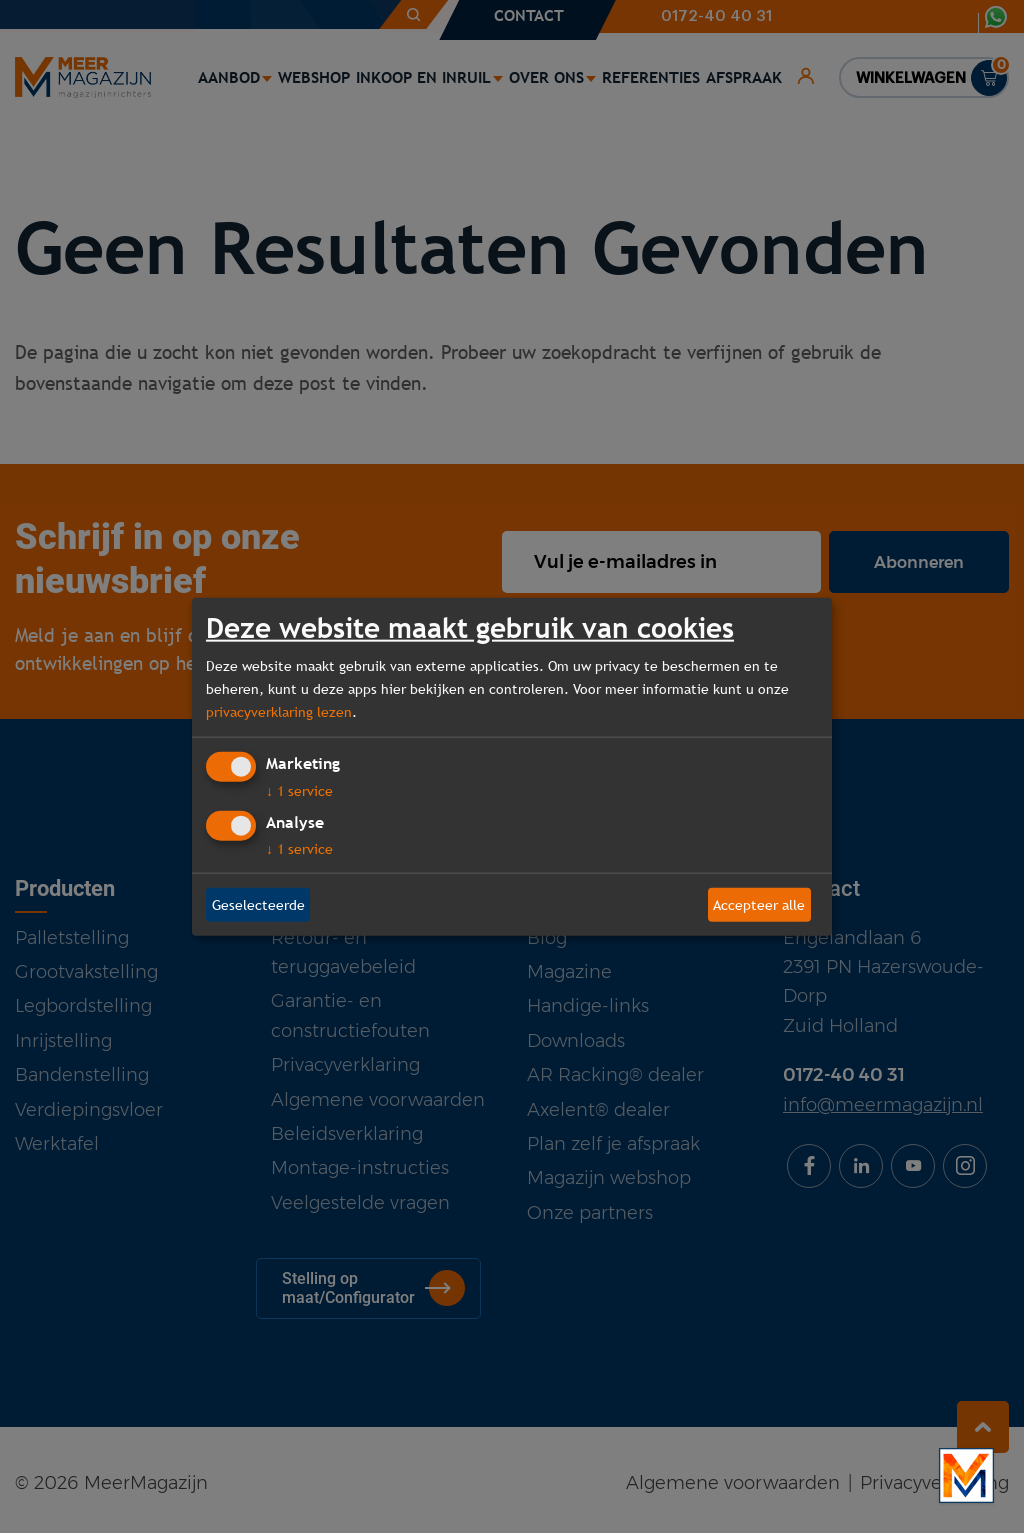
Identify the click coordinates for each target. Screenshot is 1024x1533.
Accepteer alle (759, 904)
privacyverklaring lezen (279, 711)
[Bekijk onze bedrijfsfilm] (966, 1475)
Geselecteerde (258, 904)
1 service (299, 791)
